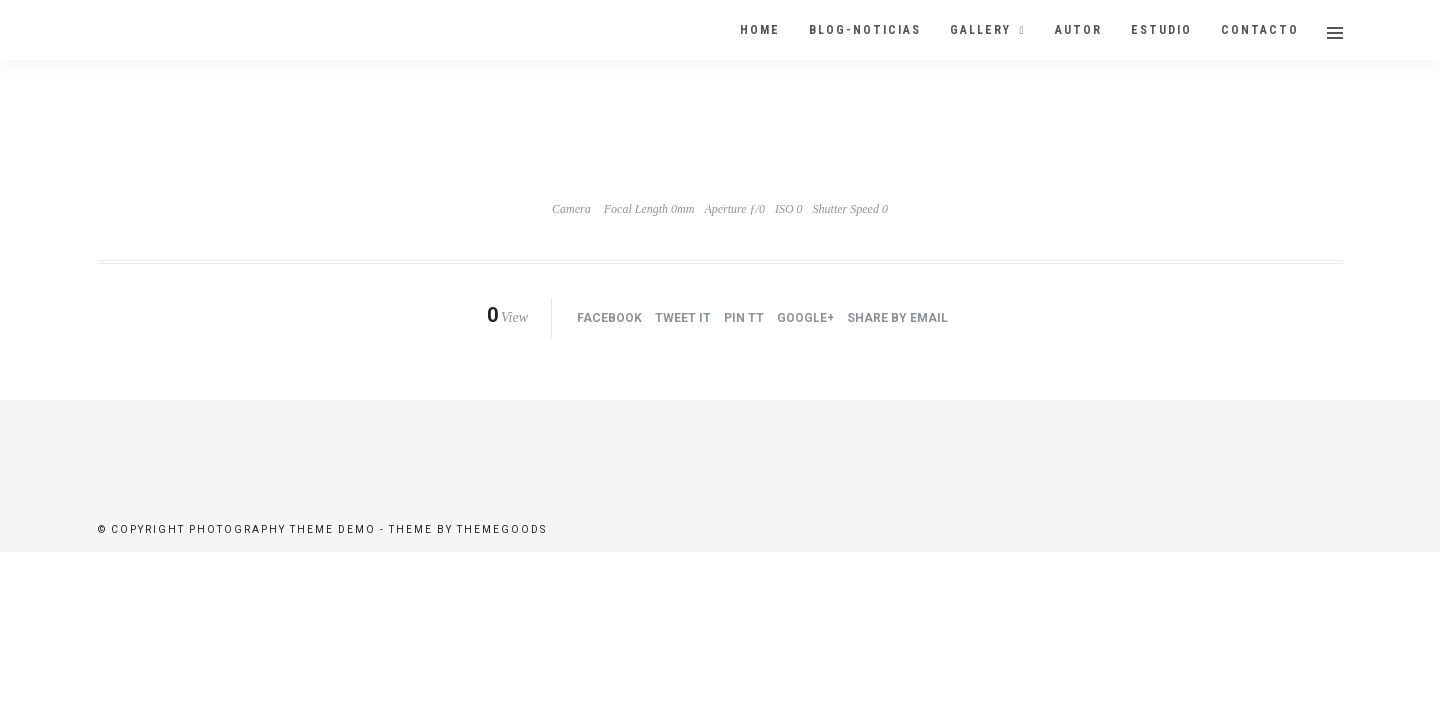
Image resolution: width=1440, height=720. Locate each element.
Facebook (609, 319)
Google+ (805, 319)
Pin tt (744, 319)
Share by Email (897, 319)
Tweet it (683, 319)
